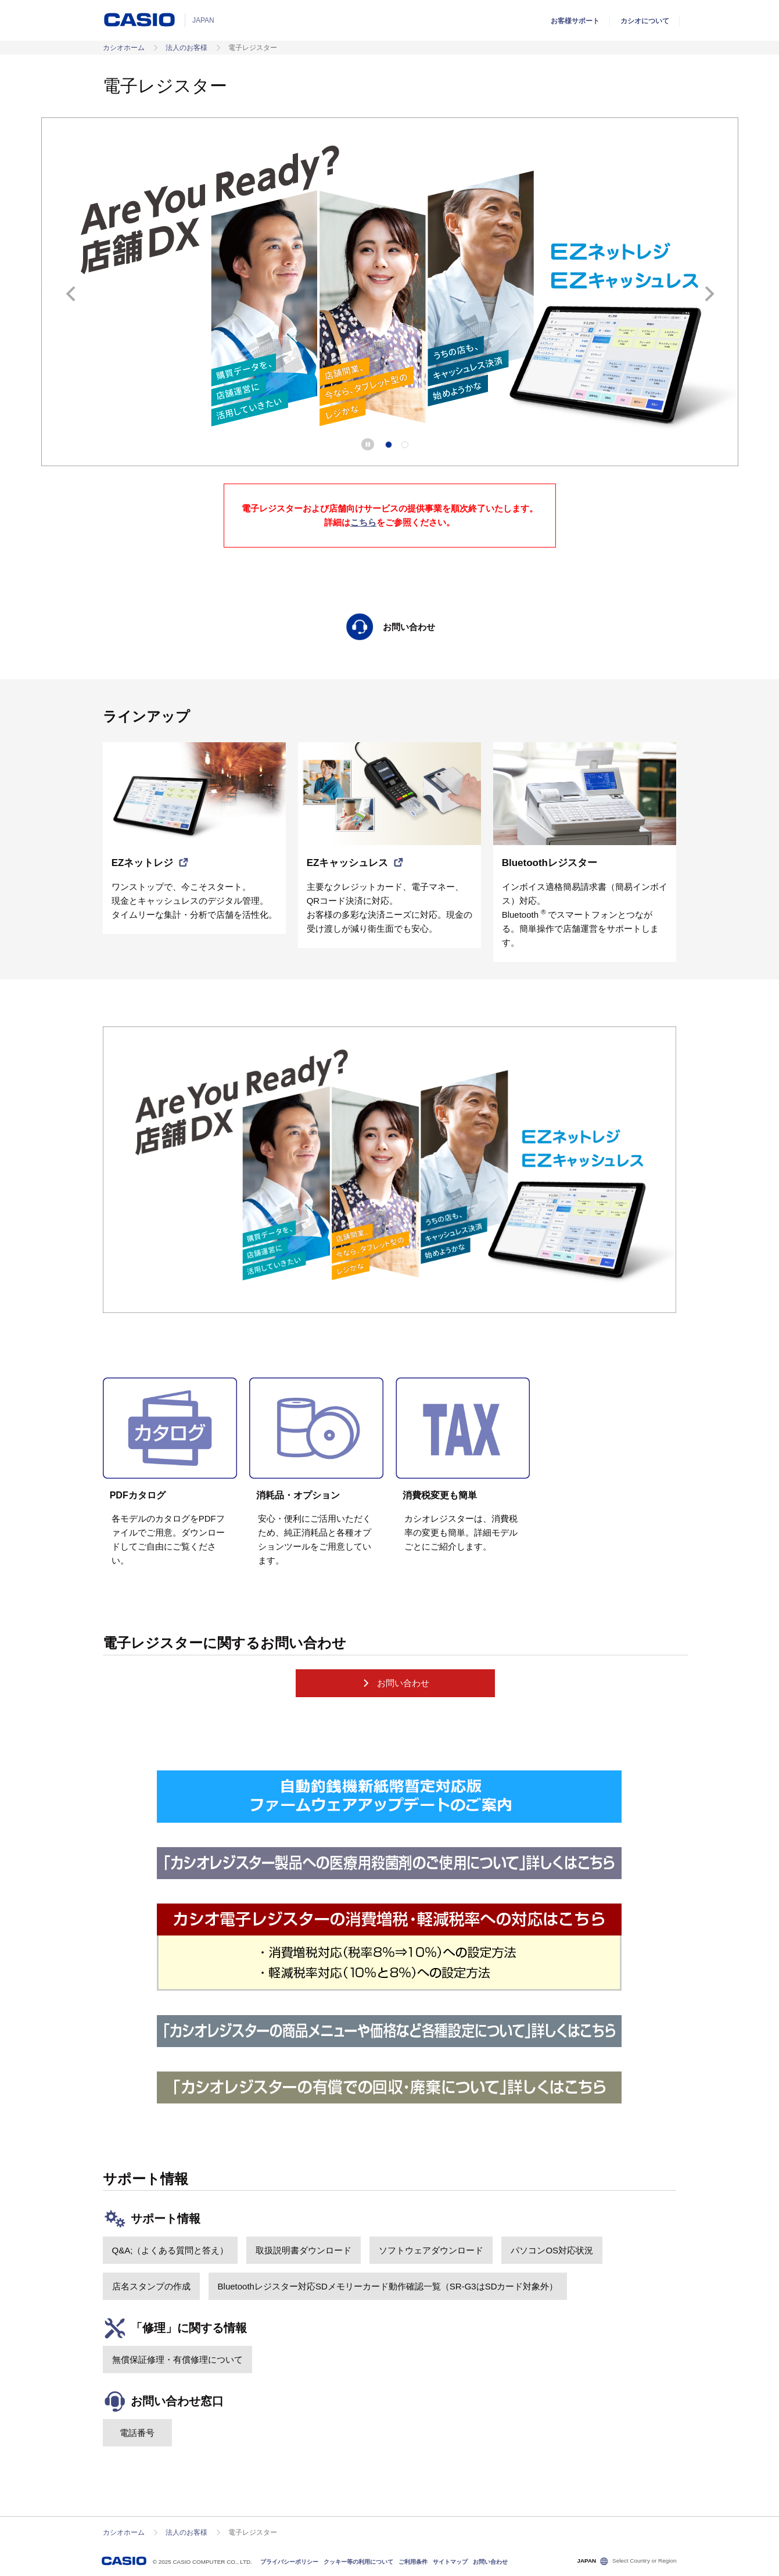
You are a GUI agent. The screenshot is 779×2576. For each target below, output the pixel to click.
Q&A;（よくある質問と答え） (170, 2250)
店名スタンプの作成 (151, 2286)
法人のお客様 (186, 48)
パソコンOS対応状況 (552, 2250)
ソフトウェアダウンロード (431, 2250)
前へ (71, 293)
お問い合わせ (395, 1683)
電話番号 (137, 2433)
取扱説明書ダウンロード (303, 2250)
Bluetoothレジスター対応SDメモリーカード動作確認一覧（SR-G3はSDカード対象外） (388, 2286)
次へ (708, 293)
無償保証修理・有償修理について (177, 2359)
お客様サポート (575, 21)
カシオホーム (124, 48)
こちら (363, 522)
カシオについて (644, 21)
